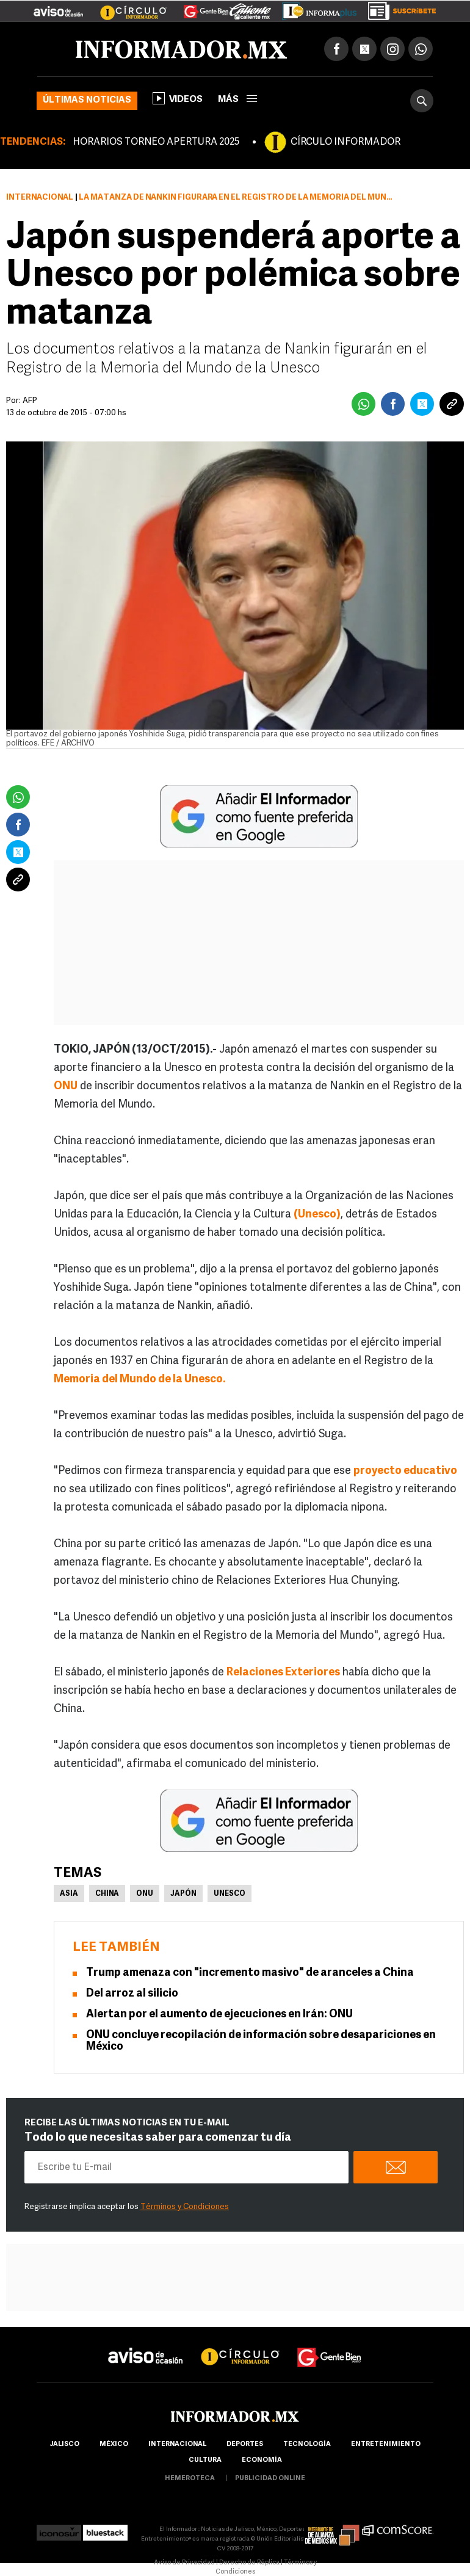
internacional (177, 2444)
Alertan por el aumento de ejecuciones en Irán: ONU (219, 2014)
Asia (69, 1894)
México (113, 2444)
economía (262, 2460)
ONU (144, 1894)
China (107, 1894)
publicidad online (270, 2478)
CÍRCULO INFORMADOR (345, 142)
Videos (178, 98)
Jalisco (64, 2444)
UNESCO (229, 1894)
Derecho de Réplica (249, 2563)
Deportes (244, 2444)
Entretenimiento (386, 2444)
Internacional (39, 197)
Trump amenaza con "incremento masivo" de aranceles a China (250, 1973)
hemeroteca (190, 2478)
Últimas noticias (87, 100)
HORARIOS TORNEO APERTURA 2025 (156, 142)
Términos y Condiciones (184, 2207)
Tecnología (307, 2444)
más (237, 99)
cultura (205, 2460)
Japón (183, 1894)
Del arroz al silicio (132, 1994)
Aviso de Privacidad (184, 2563)
